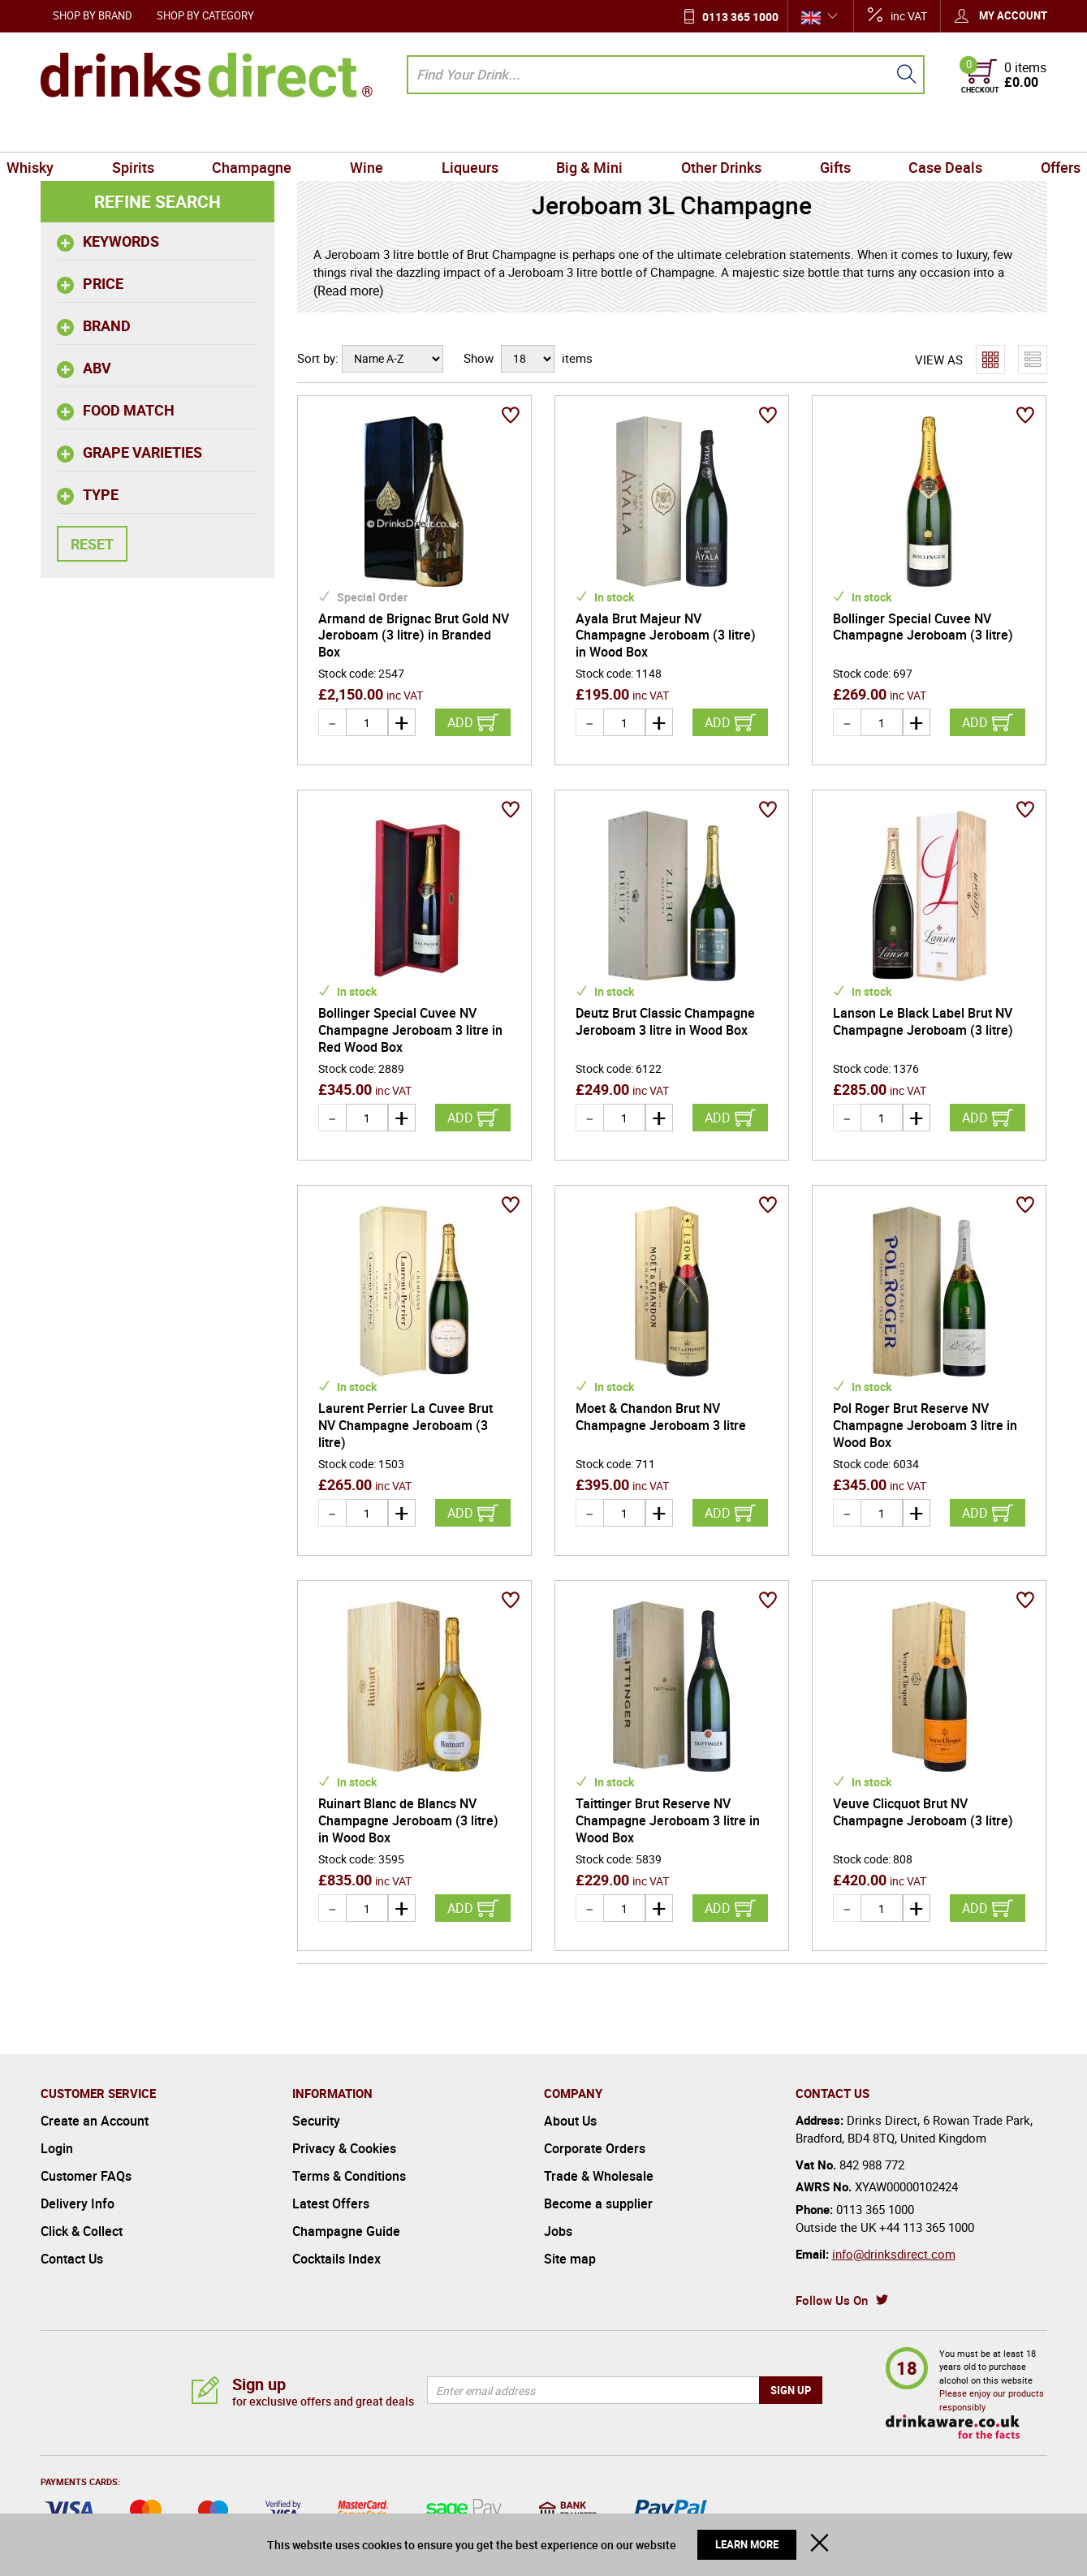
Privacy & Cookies (344, 2148)
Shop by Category (205, 15)
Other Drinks (707, 133)
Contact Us (72, 2259)
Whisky (70, 133)
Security (316, 2121)
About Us (570, 2121)
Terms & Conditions (349, 2176)
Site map (570, 2259)
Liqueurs (474, 133)
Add (460, 722)
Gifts (812, 133)
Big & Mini (585, 133)
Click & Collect (82, 2231)
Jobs (558, 2231)
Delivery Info (77, 2203)
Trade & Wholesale (598, 2176)
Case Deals (914, 133)
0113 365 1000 (740, 16)
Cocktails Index (336, 2259)
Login (57, 2148)
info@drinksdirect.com (893, 2254)
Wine (379, 133)
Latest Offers (330, 2203)
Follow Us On (832, 2300)
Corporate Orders (594, 2148)
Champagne (274, 133)
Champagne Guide (346, 2231)
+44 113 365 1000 (926, 2227)
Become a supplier (598, 2203)
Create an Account (95, 2121)
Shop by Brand (92, 15)
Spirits (164, 133)
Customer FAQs (86, 2176)
